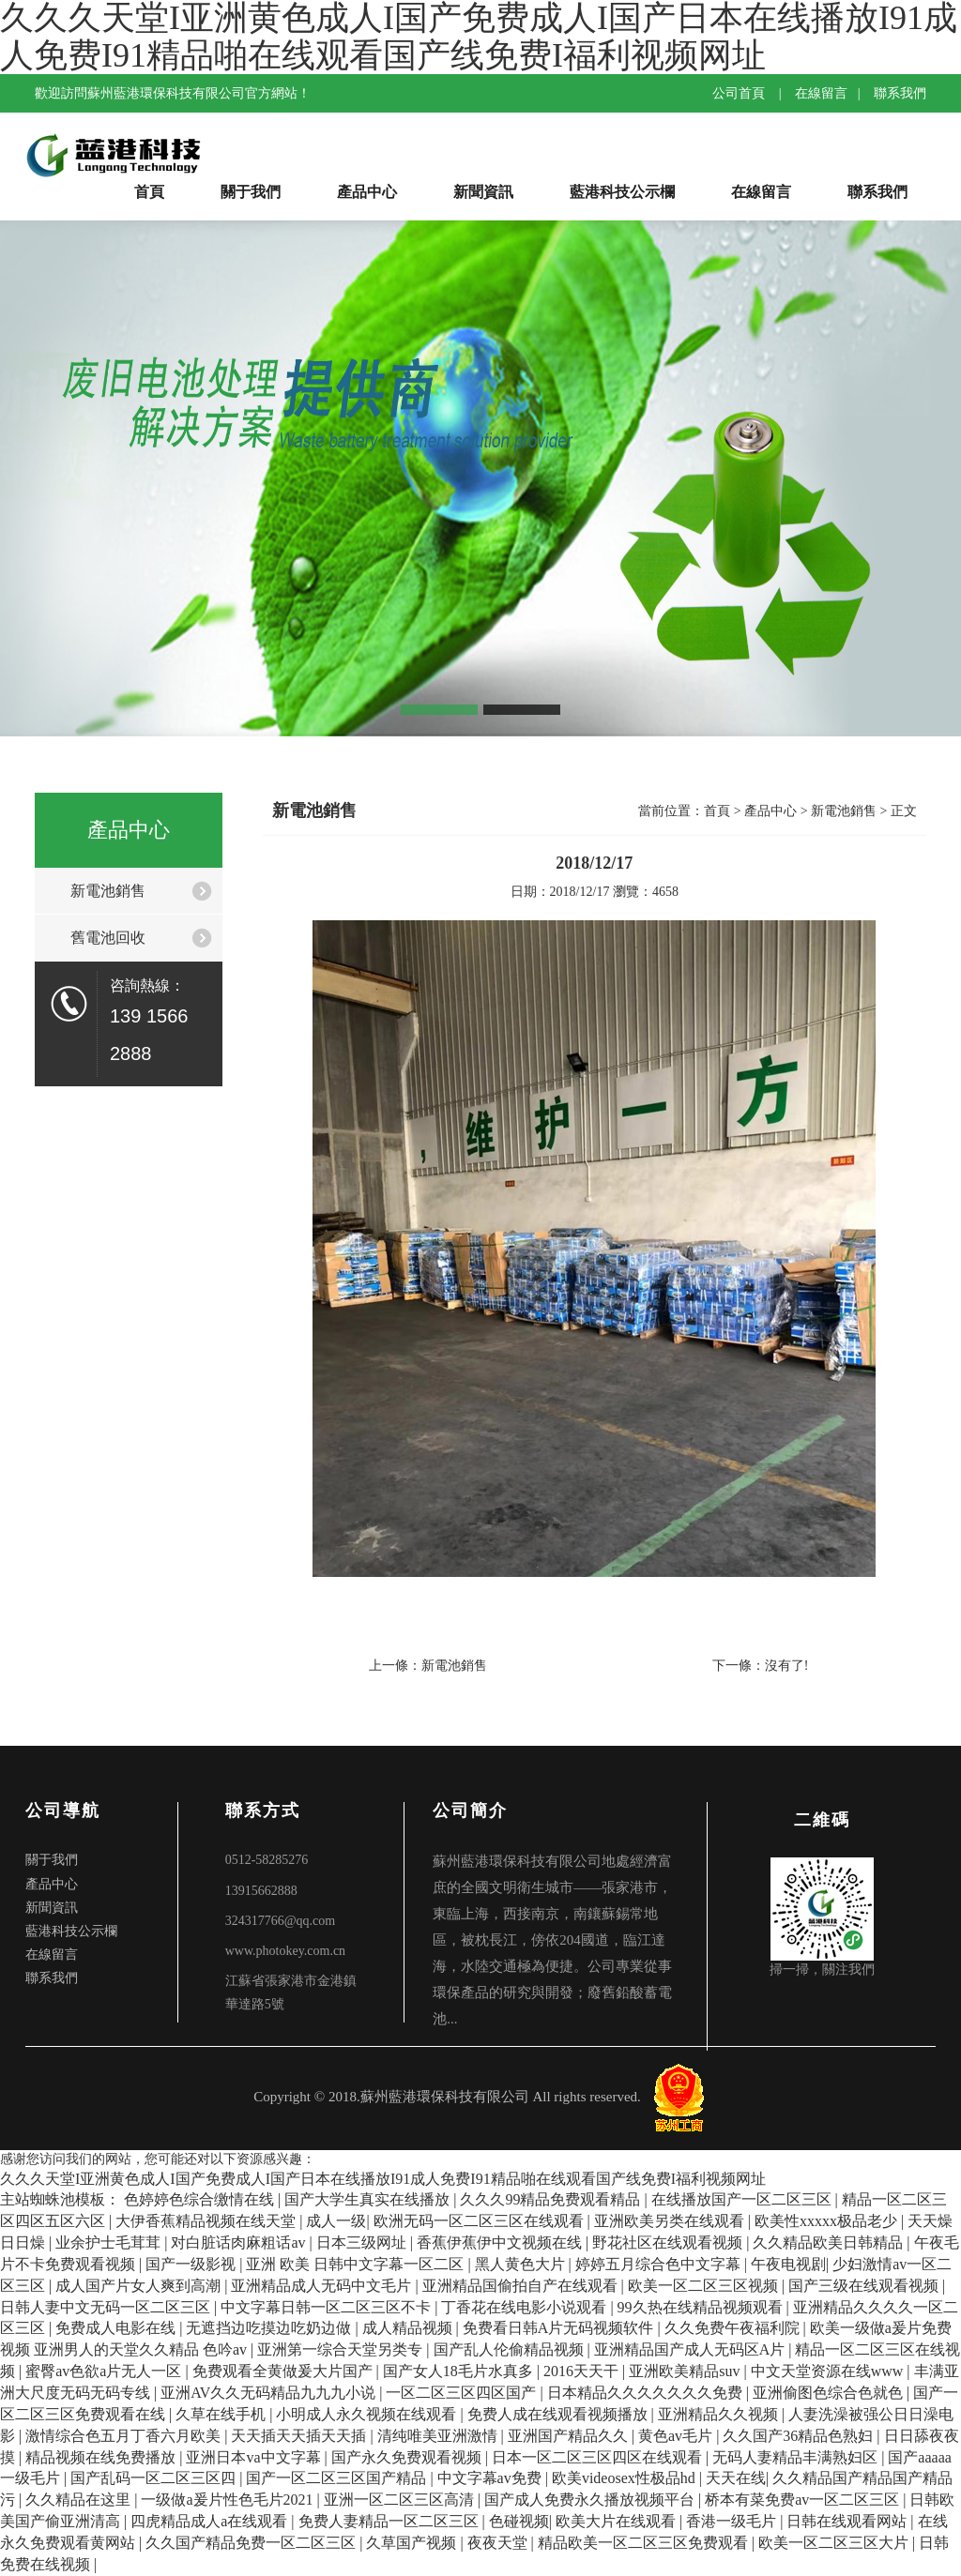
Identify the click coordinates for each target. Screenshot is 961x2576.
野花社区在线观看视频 (669, 2242)
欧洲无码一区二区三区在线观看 (480, 2221)
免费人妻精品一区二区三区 (390, 2521)
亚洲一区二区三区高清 (401, 2500)
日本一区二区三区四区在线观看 (599, 2457)
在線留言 (761, 192)
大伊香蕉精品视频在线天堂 (207, 2221)
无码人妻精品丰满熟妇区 (796, 2457)
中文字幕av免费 (491, 2478)
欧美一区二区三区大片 (835, 2543)
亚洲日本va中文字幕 (255, 2457)
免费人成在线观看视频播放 (559, 2414)
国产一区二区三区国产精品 (338, 2478)
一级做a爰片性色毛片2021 (228, 2500)
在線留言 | (832, 92)
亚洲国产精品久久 (570, 2436)
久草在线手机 (222, 2414)
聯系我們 (900, 92)
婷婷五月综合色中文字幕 (659, 2264)
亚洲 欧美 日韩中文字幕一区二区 (356, 2264)
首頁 (149, 192)
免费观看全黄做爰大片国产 (284, 2371)
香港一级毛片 (733, 2521)
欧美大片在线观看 (617, 2521)
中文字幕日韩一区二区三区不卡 (328, 2307)
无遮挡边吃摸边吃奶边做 (270, 2328)
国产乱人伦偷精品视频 (510, 2349)
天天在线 (736, 2478)
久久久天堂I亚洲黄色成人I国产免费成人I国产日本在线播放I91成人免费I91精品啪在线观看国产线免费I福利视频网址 (383, 2179)
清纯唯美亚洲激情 (439, 2436)
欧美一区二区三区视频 (705, 2286)
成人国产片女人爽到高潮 (139, 2286)
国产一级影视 (192, 2264)
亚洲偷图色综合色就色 (830, 2393)
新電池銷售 (107, 891)
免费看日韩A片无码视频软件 (560, 2328)
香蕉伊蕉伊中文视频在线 (501, 2242)
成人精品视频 (409, 2328)
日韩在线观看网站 (848, 2521)
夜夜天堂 (499, 2543)
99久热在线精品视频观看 (702, 2307)
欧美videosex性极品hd (625, 2478)
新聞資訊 (483, 192)
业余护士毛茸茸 (109, 2242)
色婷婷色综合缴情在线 (201, 2199)
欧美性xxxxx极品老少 (828, 2221)
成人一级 (336, 2221)
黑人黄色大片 (522, 2264)
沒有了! (787, 1666)
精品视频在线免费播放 (102, 2457)
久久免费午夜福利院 (733, 2328)
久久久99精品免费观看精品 (552, 2199)
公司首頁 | (751, 92)
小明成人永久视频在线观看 (368, 2414)
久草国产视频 (413, 2543)
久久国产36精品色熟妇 (800, 2436)
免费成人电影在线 (117, 2328)
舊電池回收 (107, 938)
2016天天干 (582, 2371)
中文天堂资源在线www (829, 2371)
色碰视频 (519, 2521)
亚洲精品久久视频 (720, 2414)
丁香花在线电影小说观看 (525, 2307)
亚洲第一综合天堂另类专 (341, 2349)
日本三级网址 (363, 2242)
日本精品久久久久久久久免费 (646, 2393)
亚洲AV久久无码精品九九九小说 (269, 2393)
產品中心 (367, 192)
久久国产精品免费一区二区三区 (252, 2543)
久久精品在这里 (79, 2500)
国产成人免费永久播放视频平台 (591, 2500)
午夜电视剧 (788, 2264)
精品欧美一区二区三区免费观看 (645, 2543)
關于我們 (251, 192)
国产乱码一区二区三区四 (154, 2478)
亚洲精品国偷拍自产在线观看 (521, 2286)
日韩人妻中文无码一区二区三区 (107, 2307)
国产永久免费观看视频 (408, 2457)
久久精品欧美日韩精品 (830, 2242)
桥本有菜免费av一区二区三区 (804, 2500)
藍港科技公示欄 (622, 192)
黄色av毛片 (677, 2436)
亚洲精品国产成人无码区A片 (691, 2349)
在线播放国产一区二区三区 (743, 2199)
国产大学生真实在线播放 (368, 2199)
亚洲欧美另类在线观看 (671, 2221)
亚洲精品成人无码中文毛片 (323, 2286)
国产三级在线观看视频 (865, 2286)
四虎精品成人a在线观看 (210, 2521)
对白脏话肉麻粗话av (240, 2242)
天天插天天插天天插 (300, 2436)
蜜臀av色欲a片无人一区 (105, 2371)
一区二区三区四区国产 (463, 2393)
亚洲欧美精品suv (686, 2371)
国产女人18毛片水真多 (460, 2371)
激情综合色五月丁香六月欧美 (124, 2436)
